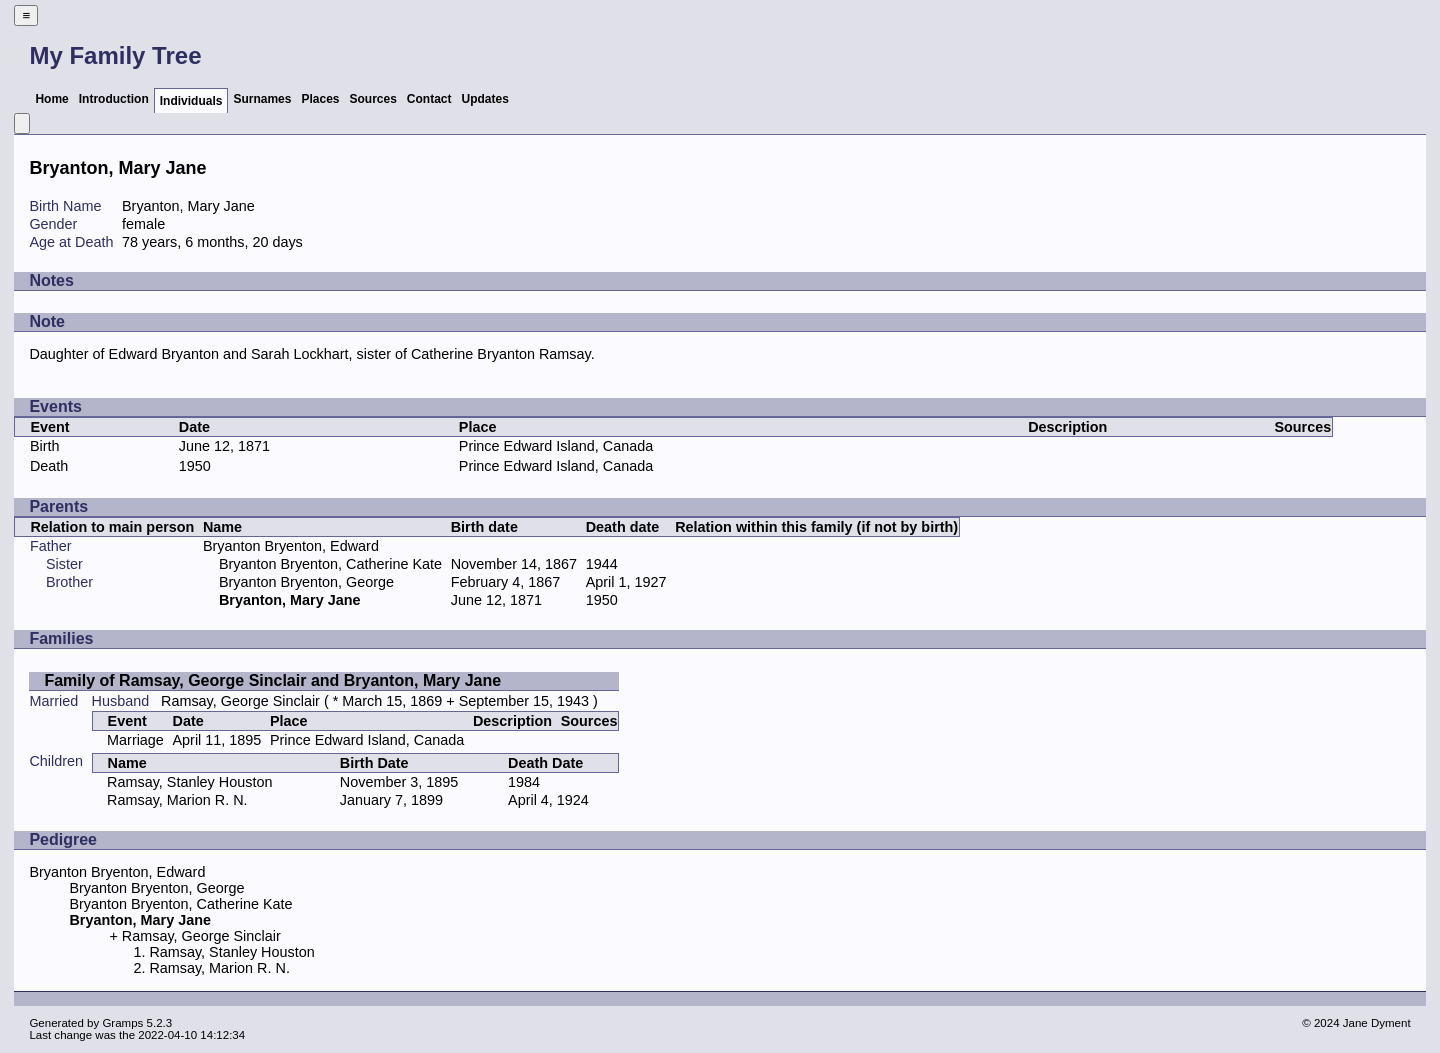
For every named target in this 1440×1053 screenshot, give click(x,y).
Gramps (122, 1023)
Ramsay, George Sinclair (240, 701)
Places (320, 99)
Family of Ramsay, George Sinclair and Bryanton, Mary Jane (272, 680)
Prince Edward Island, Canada (556, 446)
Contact (429, 99)
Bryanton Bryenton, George (306, 582)
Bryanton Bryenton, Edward (291, 546)
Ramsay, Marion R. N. (177, 800)
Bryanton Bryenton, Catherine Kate (330, 564)
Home (51, 99)
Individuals (191, 101)
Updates (485, 99)
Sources (373, 99)
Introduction (114, 99)
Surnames (262, 99)
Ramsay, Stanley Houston (189, 782)
